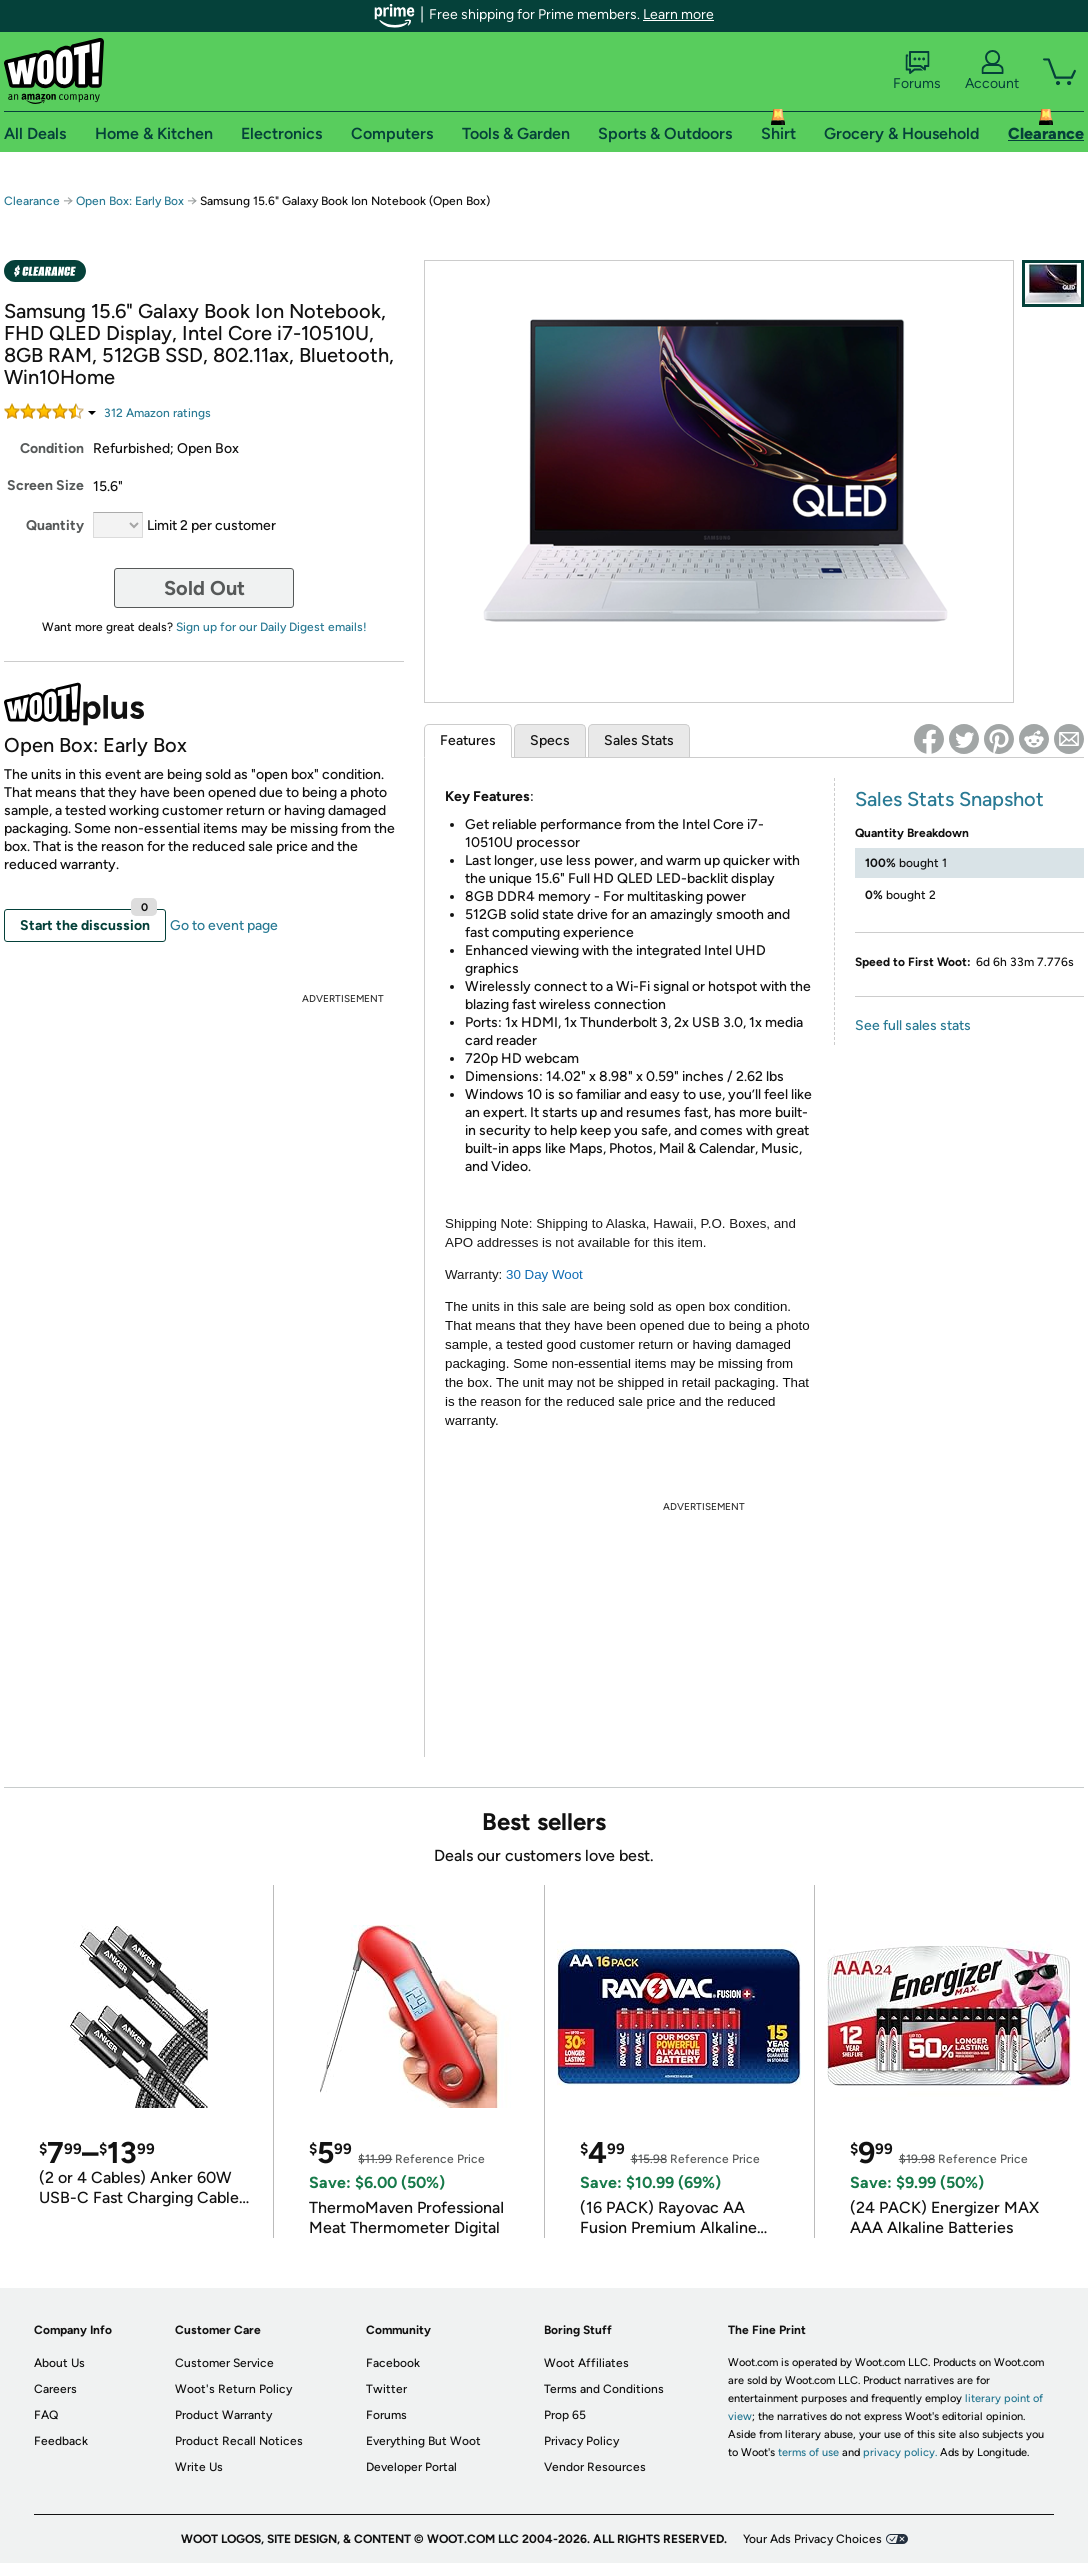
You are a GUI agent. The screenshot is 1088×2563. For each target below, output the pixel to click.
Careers (55, 2389)
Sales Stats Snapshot (949, 799)
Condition (52, 448)
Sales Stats (639, 740)
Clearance (32, 201)
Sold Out (204, 588)
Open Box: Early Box (130, 201)
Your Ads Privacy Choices (812, 2539)
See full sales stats (913, 1025)
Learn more (678, 14)
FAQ (46, 2415)
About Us (59, 2363)
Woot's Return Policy (233, 2389)
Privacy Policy (581, 2441)
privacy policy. (900, 2452)
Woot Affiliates (586, 2363)
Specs (550, 740)
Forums (917, 71)
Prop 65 (565, 2415)
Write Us (199, 2467)
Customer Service (224, 2363)
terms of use (808, 2452)
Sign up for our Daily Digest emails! (271, 627)
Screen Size (45, 485)
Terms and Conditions (604, 2389)
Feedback (61, 2441)
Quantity (55, 525)
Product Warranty (223, 2415)
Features (468, 740)
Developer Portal (411, 2467)
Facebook (393, 2363)
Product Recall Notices (239, 2441)
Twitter (386, 2389)
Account (992, 71)
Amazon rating (157, 413)
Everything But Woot (423, 2441)
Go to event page (224, 925)
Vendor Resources (595, 2467)
